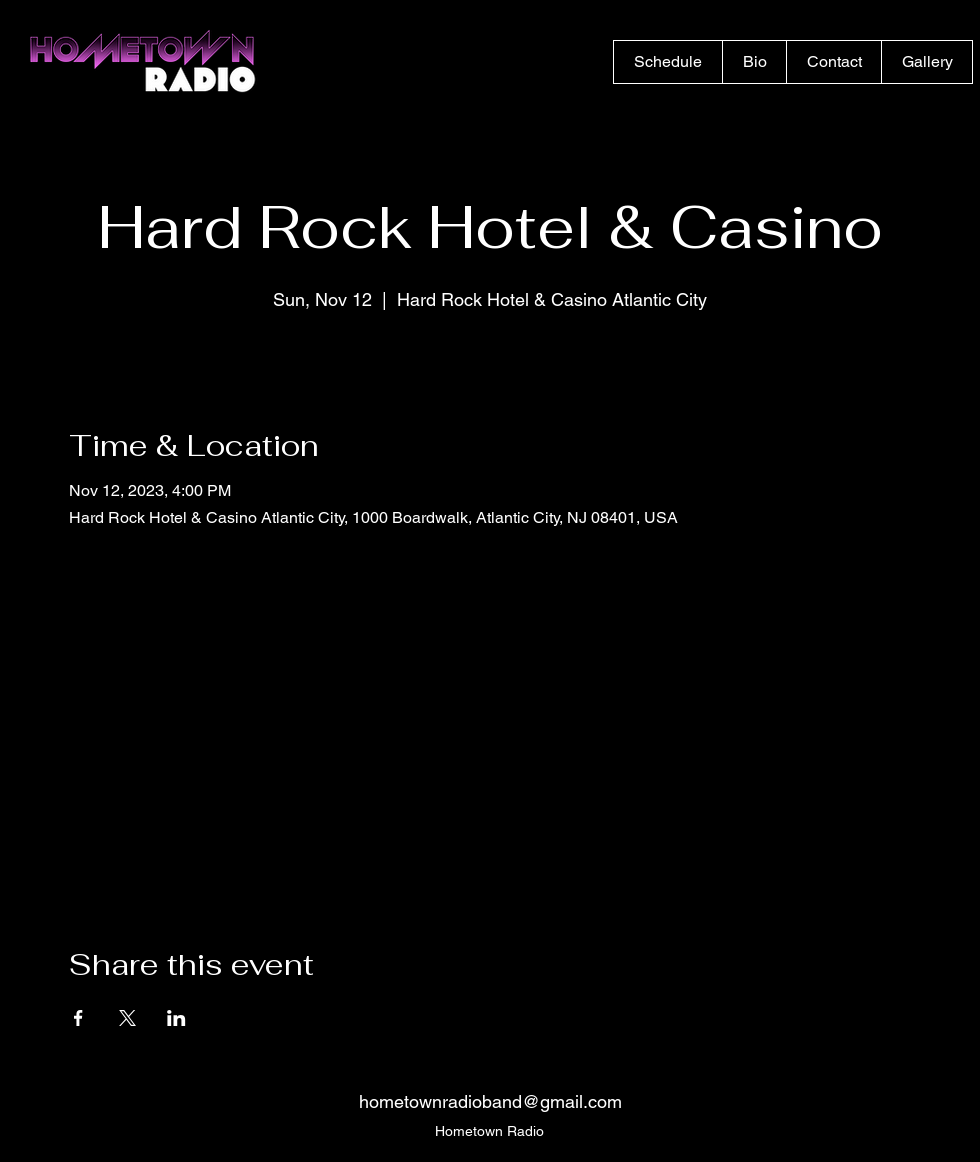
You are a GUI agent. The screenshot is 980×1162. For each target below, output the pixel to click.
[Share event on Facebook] (78, 1018)
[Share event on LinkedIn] (176, 1018)
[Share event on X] (127, 1018)
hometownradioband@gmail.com (490, 1101)
